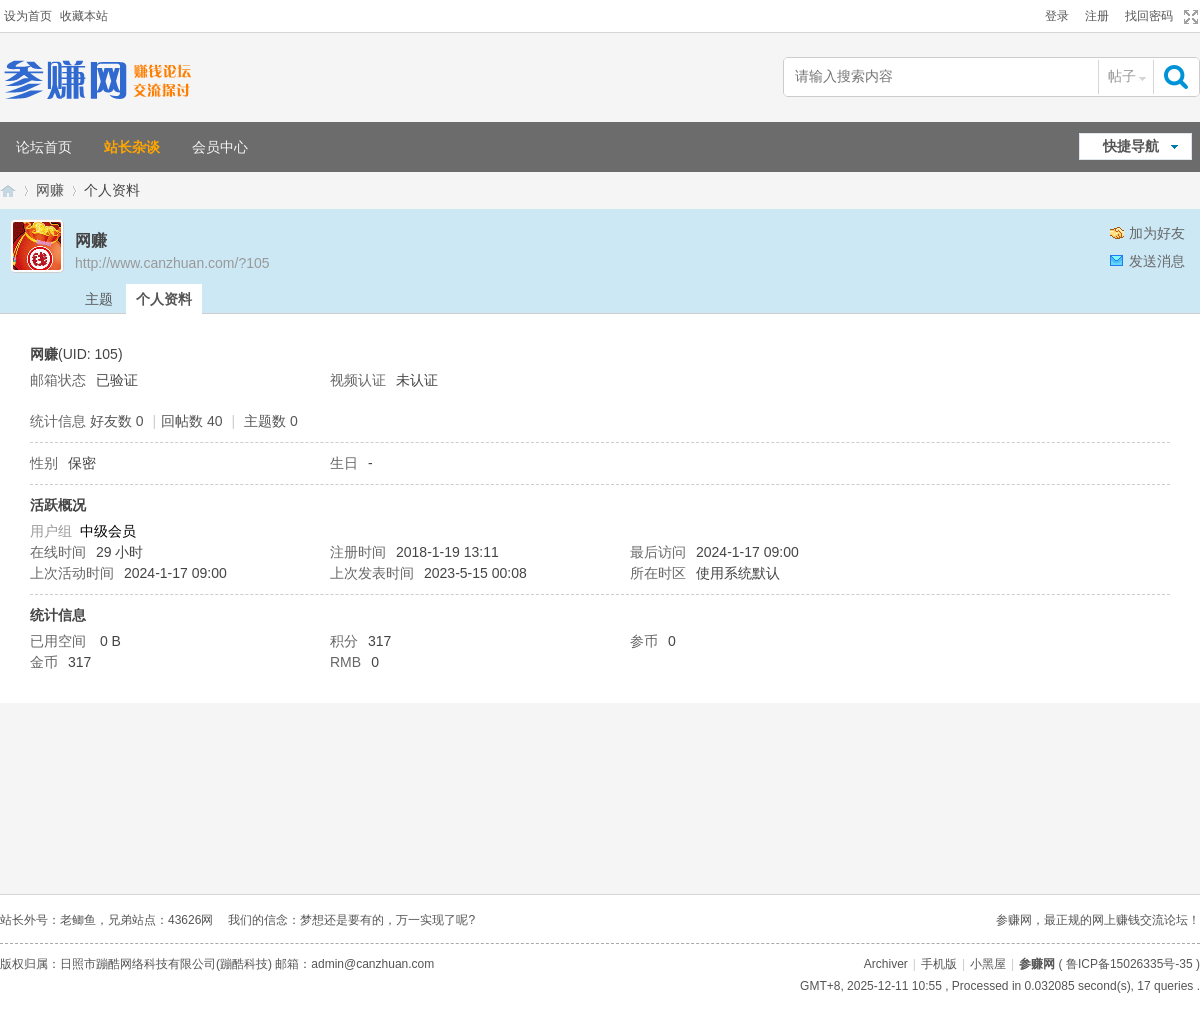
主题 (99, 299)
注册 (1097, 16)
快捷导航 (1131, 146)
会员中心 (220, 147)
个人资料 (164, 299)
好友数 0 (117, 421)
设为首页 (28, 16)
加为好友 (1157, 233)
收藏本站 (84, 16)
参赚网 (8, 190)
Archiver (886, 964)
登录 (1057, 16)
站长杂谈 (132, 147)
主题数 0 (271, 421)
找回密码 (1149, 16)
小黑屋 (988, 964)
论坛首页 (44, 147)
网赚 (50, 190)
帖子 (1122, 76)
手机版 (939, 964)
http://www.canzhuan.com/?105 (172, 263)
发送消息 (1157, 261)
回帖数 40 (191, 421)
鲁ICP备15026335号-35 (1129, 964)
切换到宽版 (1188, 17)
